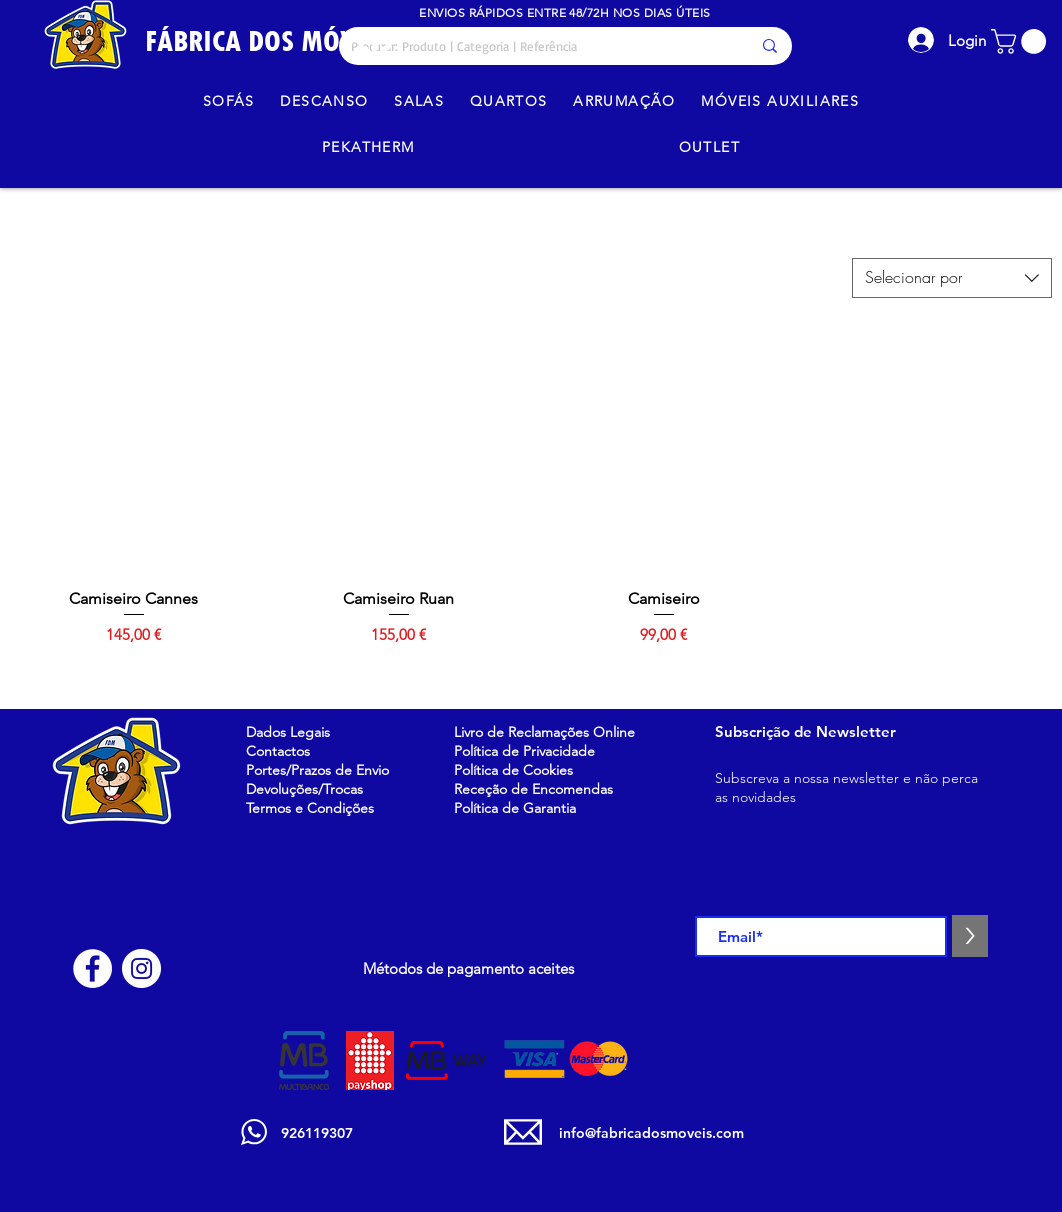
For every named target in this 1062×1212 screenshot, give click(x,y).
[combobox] (952, 278)
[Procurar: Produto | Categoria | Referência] (536, 46)
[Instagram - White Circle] (141, 968)
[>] (970, 936)
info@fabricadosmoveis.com (651, 1133)
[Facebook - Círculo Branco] (92, 968)
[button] (1021, 41)
